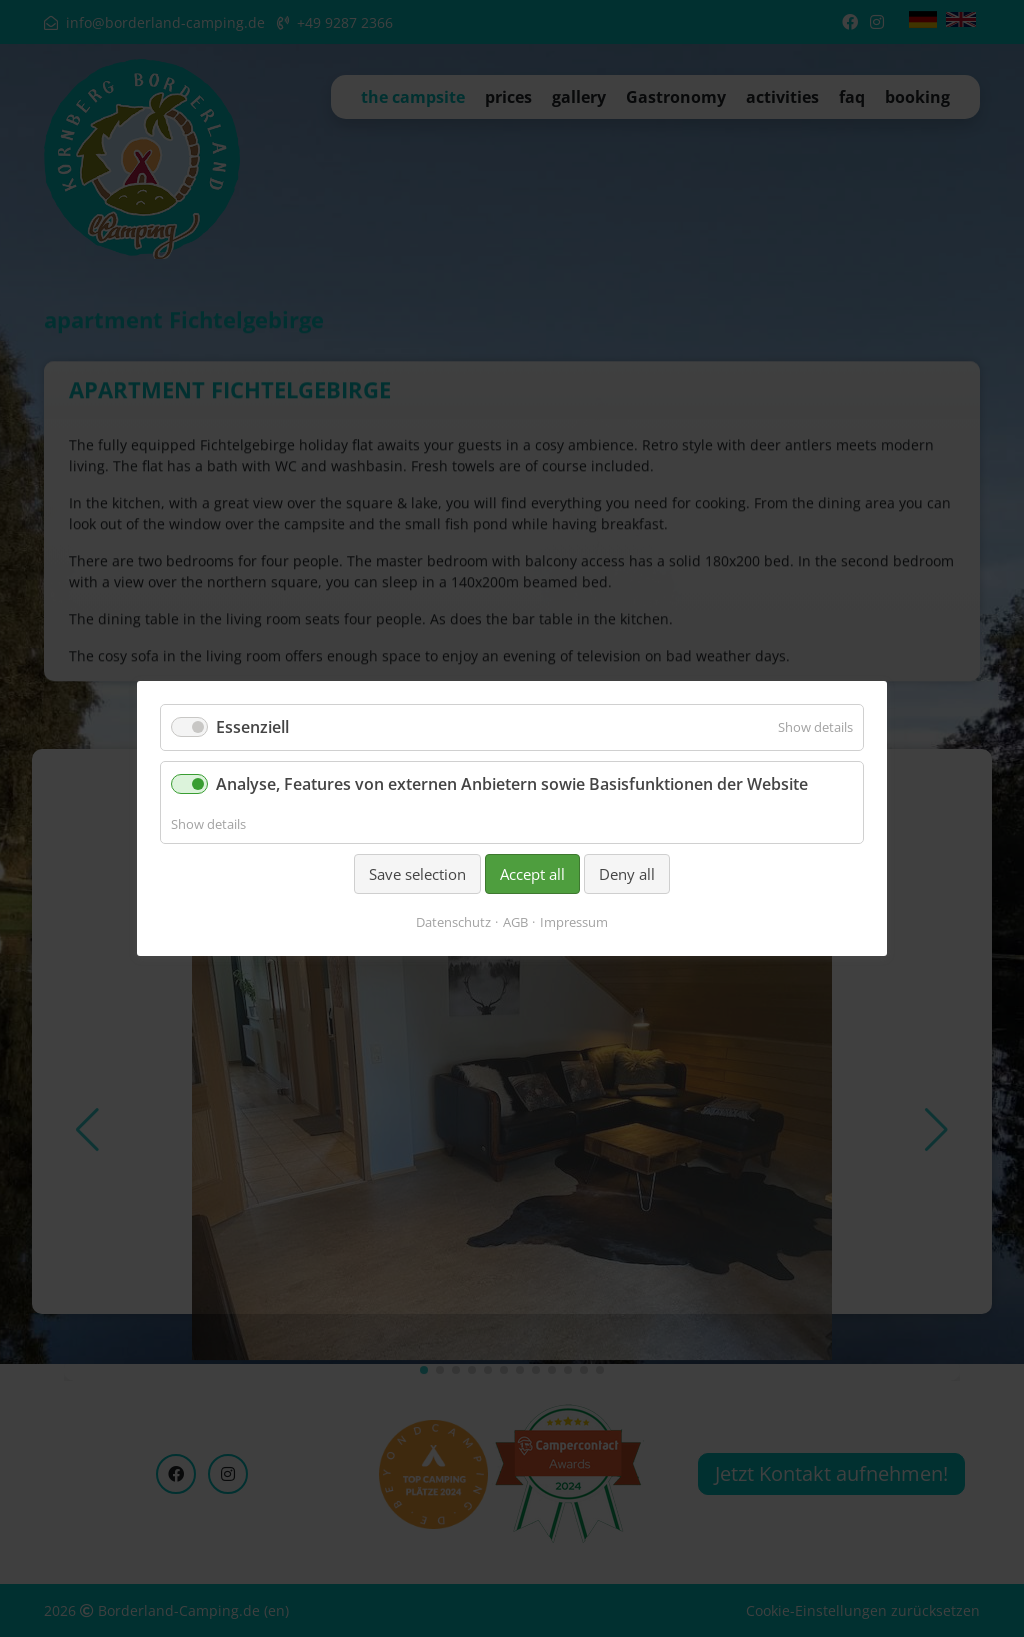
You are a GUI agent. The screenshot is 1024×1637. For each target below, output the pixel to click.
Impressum (574, 922)
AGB (515, 922)
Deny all (627, 874)
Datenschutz (453, 922)
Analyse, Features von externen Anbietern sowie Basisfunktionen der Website (512, 784)
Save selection (417, 874)
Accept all (532, 874)
